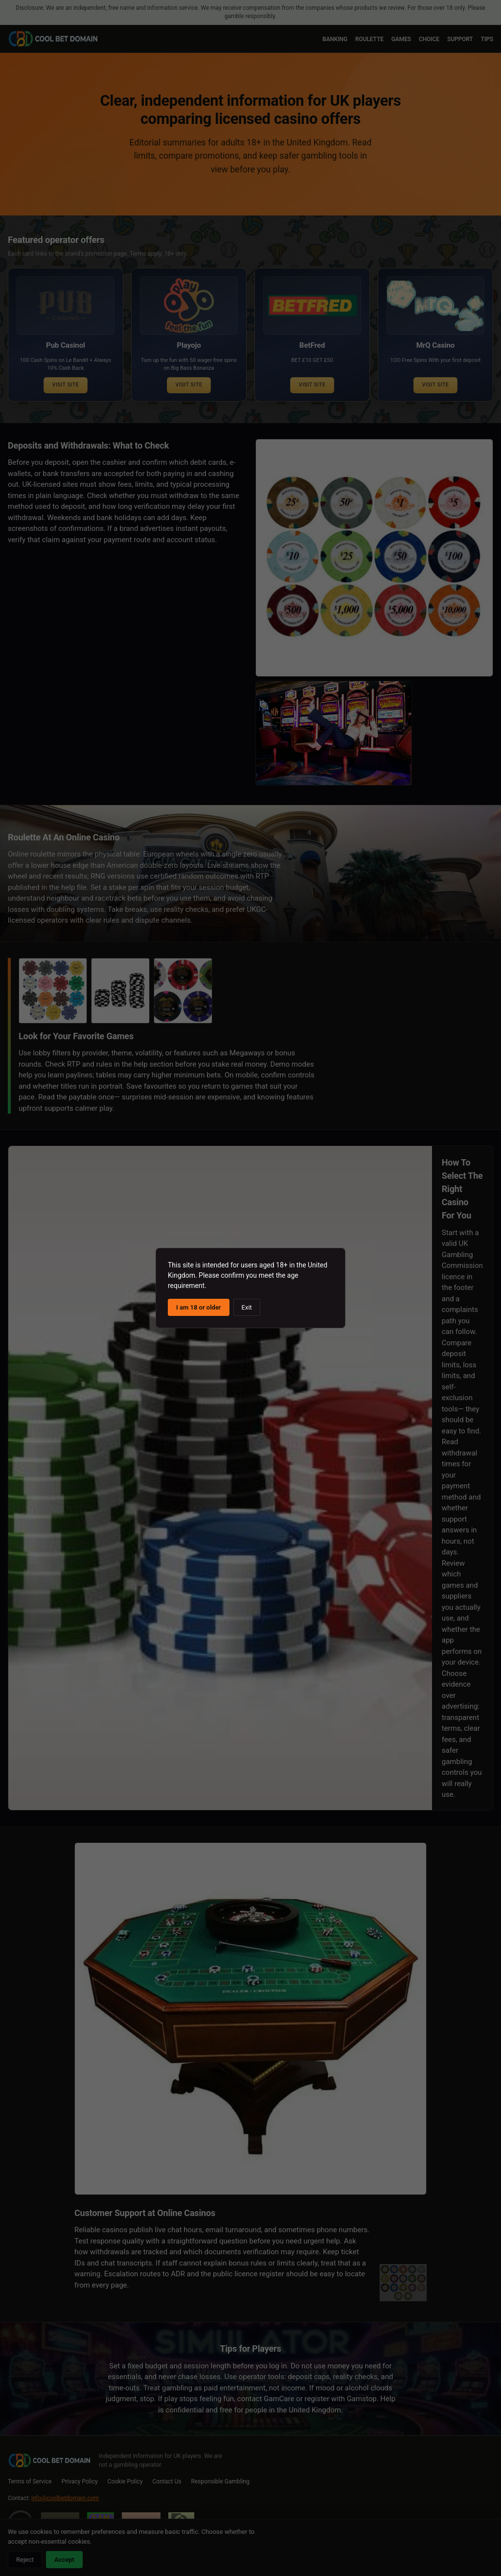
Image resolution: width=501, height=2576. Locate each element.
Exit (247, 1307)
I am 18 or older (198, 1307)
